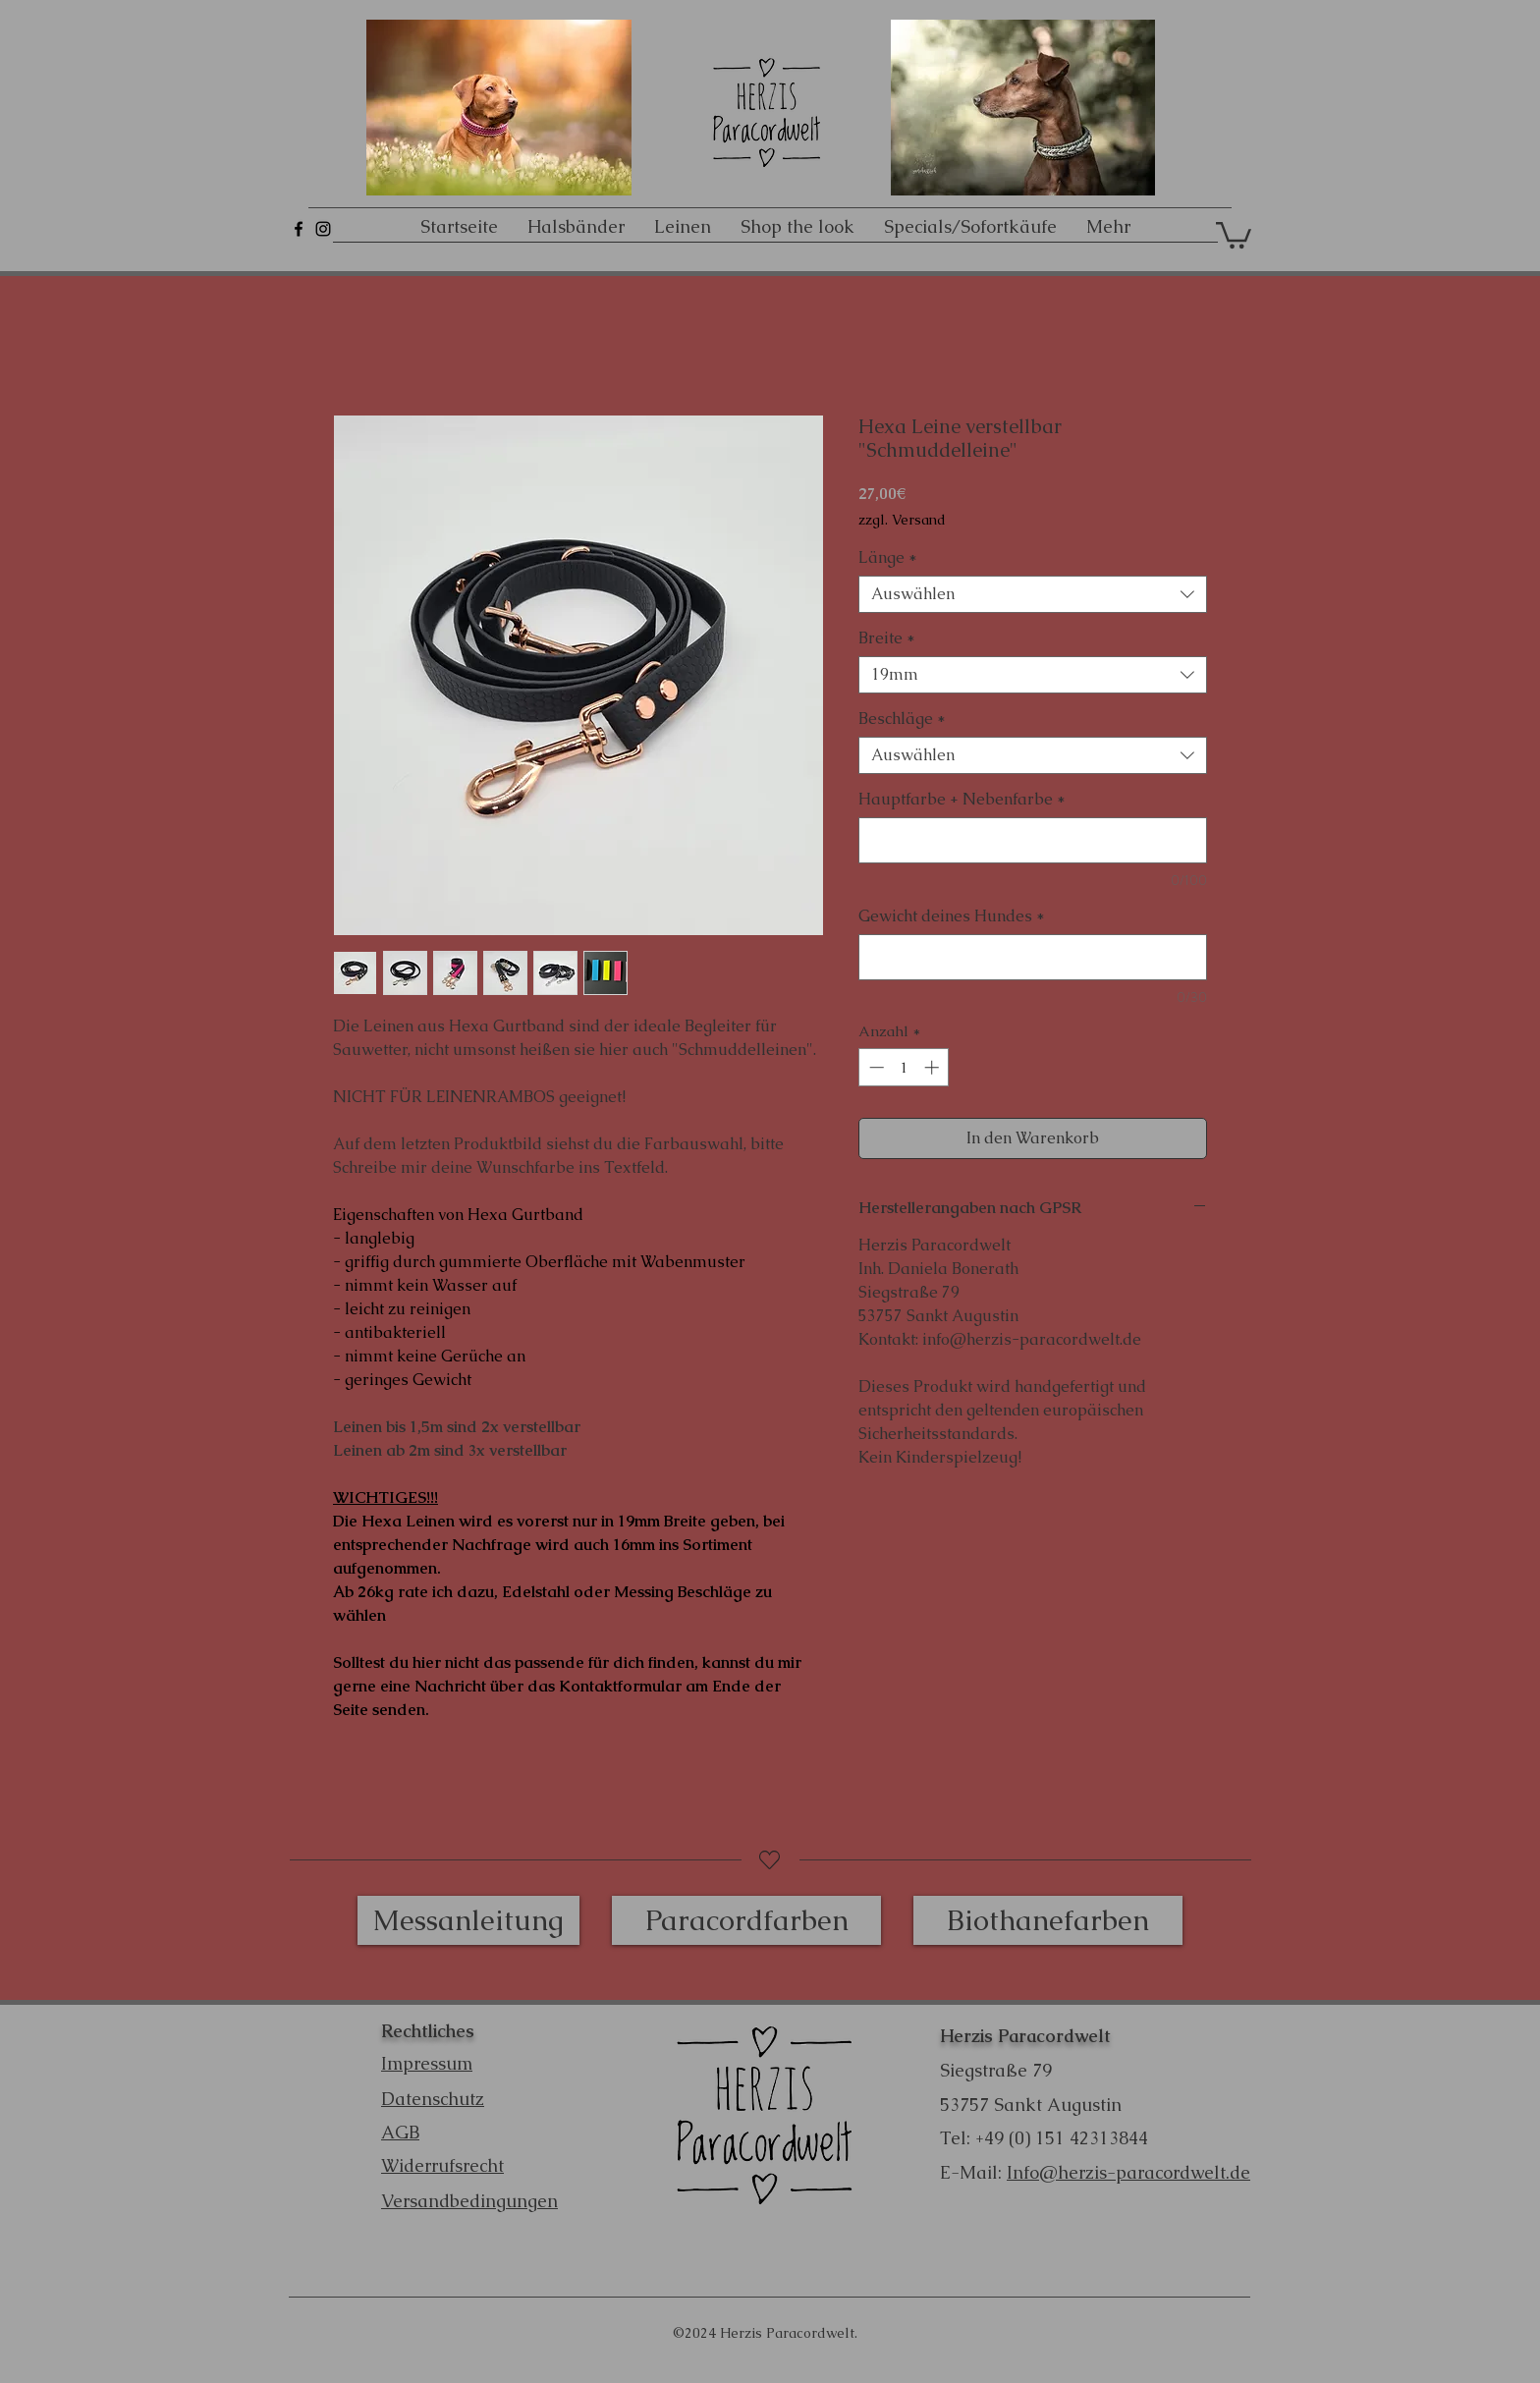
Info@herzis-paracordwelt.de (1128, 2172)
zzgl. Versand (902, 520)
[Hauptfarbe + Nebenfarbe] (1032, 840)
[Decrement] (874, 1067)
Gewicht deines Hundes (951, 916)
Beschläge (902, 719)
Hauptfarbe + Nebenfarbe (962, 799)
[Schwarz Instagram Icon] (323, 229)
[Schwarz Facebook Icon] (298, 229)
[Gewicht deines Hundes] (1032, 957)
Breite (886, 638)
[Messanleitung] (468, 1920)
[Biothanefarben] (1047, 1920)
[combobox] (1032, 594)
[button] (1233, 234)
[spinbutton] (904, 1067)
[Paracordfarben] (746, 1920)
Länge (887, 558)
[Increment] (933, 1067)
